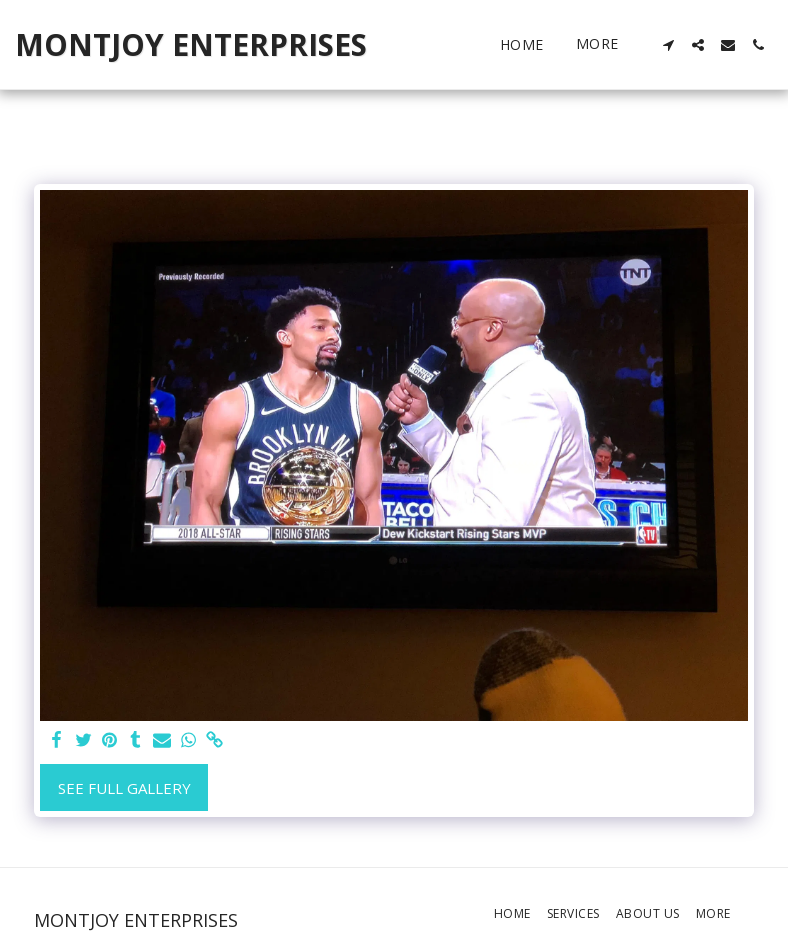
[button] (668, 45)
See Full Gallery (124, 788)
